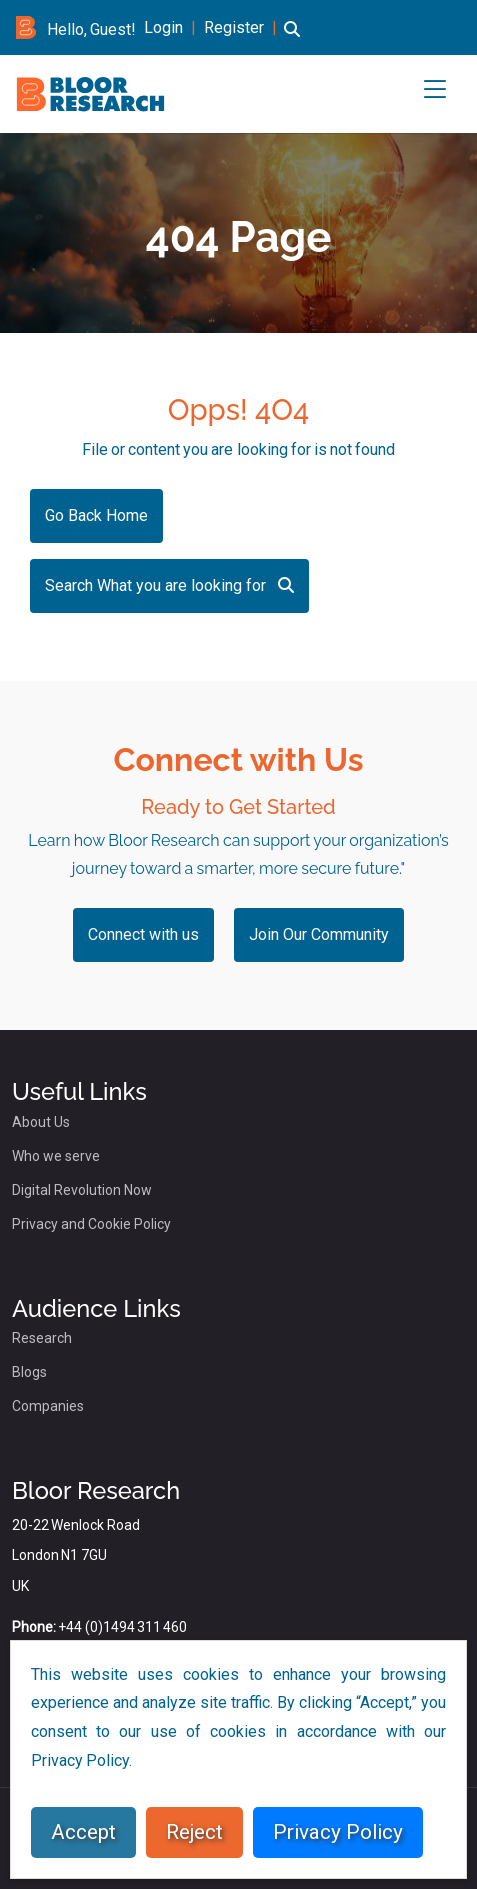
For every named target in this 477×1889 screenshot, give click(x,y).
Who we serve (56, 1156)
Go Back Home (96, 515)
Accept (83, 1832)
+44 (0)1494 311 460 (122, 1627)
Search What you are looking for (169, 585)
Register (234, 27)
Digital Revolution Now (82, 1190)
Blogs (29, 1372)
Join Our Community (319, 934)
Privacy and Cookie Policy (91, 1224)
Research (42, 1338)
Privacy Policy (338, 1832)
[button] (292, 41)
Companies (48, 1406)
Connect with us (143, 934)
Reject (194, 1832)
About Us (41, 1122)
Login (163, 27)
